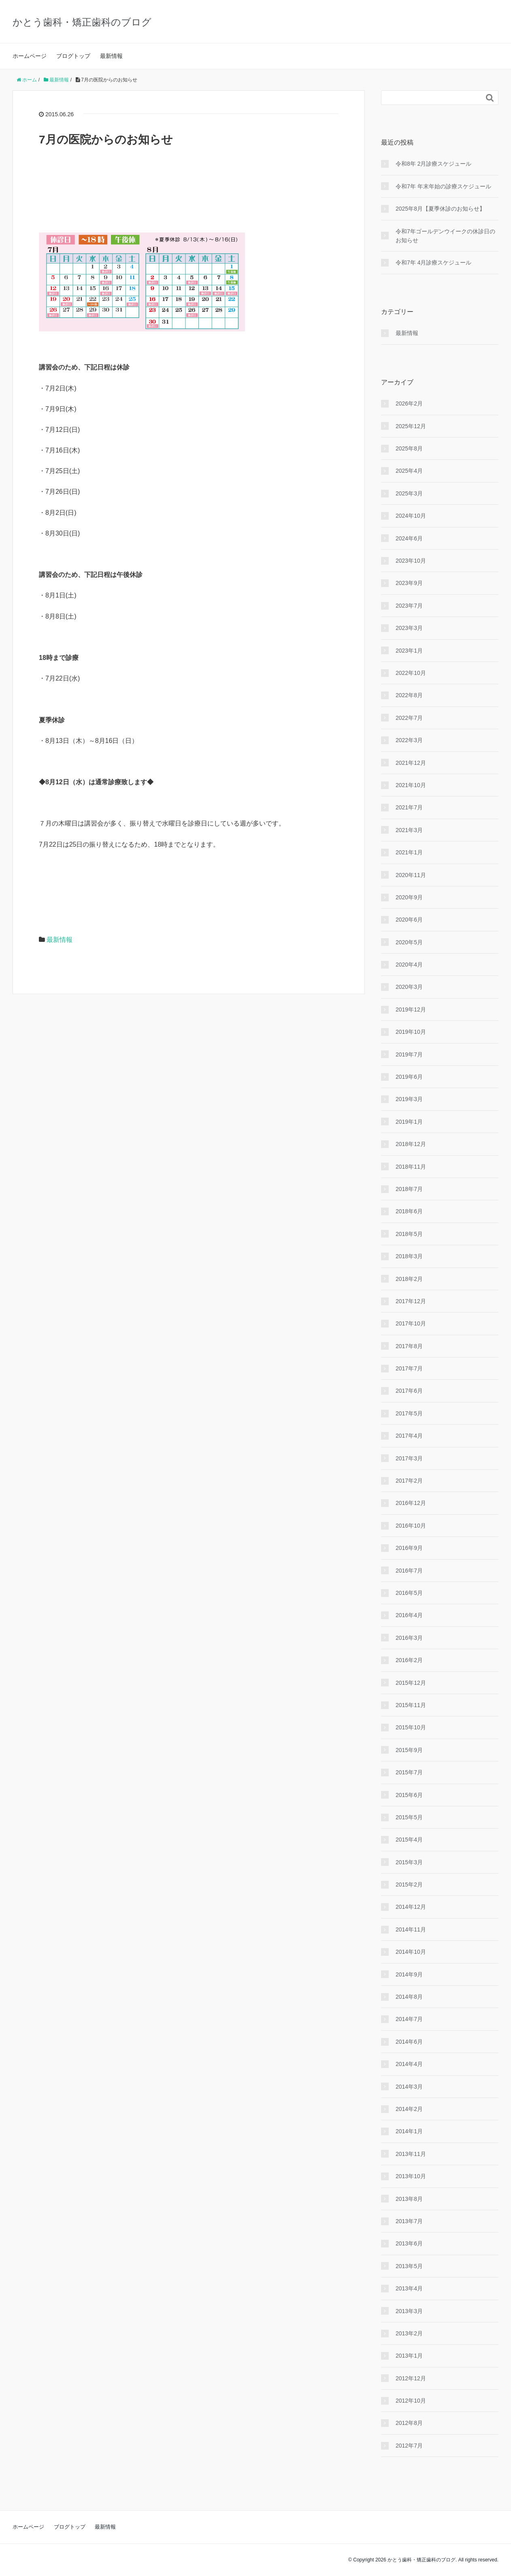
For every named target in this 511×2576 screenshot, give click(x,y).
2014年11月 (411, 1929)
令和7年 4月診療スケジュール (433, 262)
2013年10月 (411, 2176)
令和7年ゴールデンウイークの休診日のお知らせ (445, 235)
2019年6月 (409, 1077)
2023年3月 (409, 628)
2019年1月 (409, 1121)
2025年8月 (409, 448)
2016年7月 (409, 1570)
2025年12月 (411, 426)
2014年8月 (409, 1996)
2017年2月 (409, 1480)
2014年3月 (409, 2086)
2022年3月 (409, 740)
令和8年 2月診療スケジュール (433, 163)
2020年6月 (409, 919)
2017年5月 (409, 1413)
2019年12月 (411, 1009)
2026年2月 (409, 403)
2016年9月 (409, 1548)
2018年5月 (409, 1234)
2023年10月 (411, 560)
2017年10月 (411, 1323)
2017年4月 (409, 1435)
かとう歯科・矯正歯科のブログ (82, 22)
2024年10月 (411, 515)
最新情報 (111, 56)
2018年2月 (409, 1279)
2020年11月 (411, 875)
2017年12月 (411, 1301)
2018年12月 (411, 1144)
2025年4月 (409, 470)
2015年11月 (411, 1705)
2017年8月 (409, 1346)
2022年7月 (409, 718)
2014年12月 (411, 1907)
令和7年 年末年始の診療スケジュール (443, 186)
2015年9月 (409, 1750)
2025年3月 (409, 493)
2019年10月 (411, 1032)
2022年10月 (411, 673)
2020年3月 (409, 987)
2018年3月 (409, 1256)
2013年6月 (409, 2243)
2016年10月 (411, 1525)
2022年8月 (409, 695)
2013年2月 (409, 2333)
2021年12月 (411, 763)
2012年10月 (411, 2400)
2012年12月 (411, 2378)
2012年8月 (409, 2423)
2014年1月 (409, 2131)
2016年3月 (409, 1638)
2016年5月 (409, 1593)
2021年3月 (409, 830)
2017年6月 (409, 1390)
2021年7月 (409, 807)
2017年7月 (409, 1368)
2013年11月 (411, 2154)
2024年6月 (409, 538)
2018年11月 (411, 1166)
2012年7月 (409, 2445)
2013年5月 (409, 2266)
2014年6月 (409, 2041)
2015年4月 (409, 1839)
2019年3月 (409, 1099)
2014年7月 (409, 2019)
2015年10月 (411, 1727)
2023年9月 (409, 583)
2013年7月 (409, 2221)
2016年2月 (409, 1660)
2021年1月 (409, 852)
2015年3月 (409, 1862)
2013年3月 (409, 2311)
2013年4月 (409, 2288)
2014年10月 (411, 1952)
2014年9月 (409, 1974)
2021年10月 (411, 785)
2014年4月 (409, 2064)
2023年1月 (409, 650)
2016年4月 (409, 1615)
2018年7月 (409, 1189)
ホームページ (30, 56)
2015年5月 (409, 1817)
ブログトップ (73, 56)
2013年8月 (409, 2199)
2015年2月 (409, 1884)
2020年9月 (409, 897)
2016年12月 (411, 1503)
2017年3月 (409, 1458)
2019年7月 (409, 1054)
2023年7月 (409, 605)
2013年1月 (409, 2355)
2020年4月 (409, 964)
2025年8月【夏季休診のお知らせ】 (440, 208)
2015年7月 (409, 1772)
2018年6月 (409, 1211)
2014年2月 (409, 2109)
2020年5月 (409, 942)
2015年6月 (409, 1795)
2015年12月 (411, 1683)
